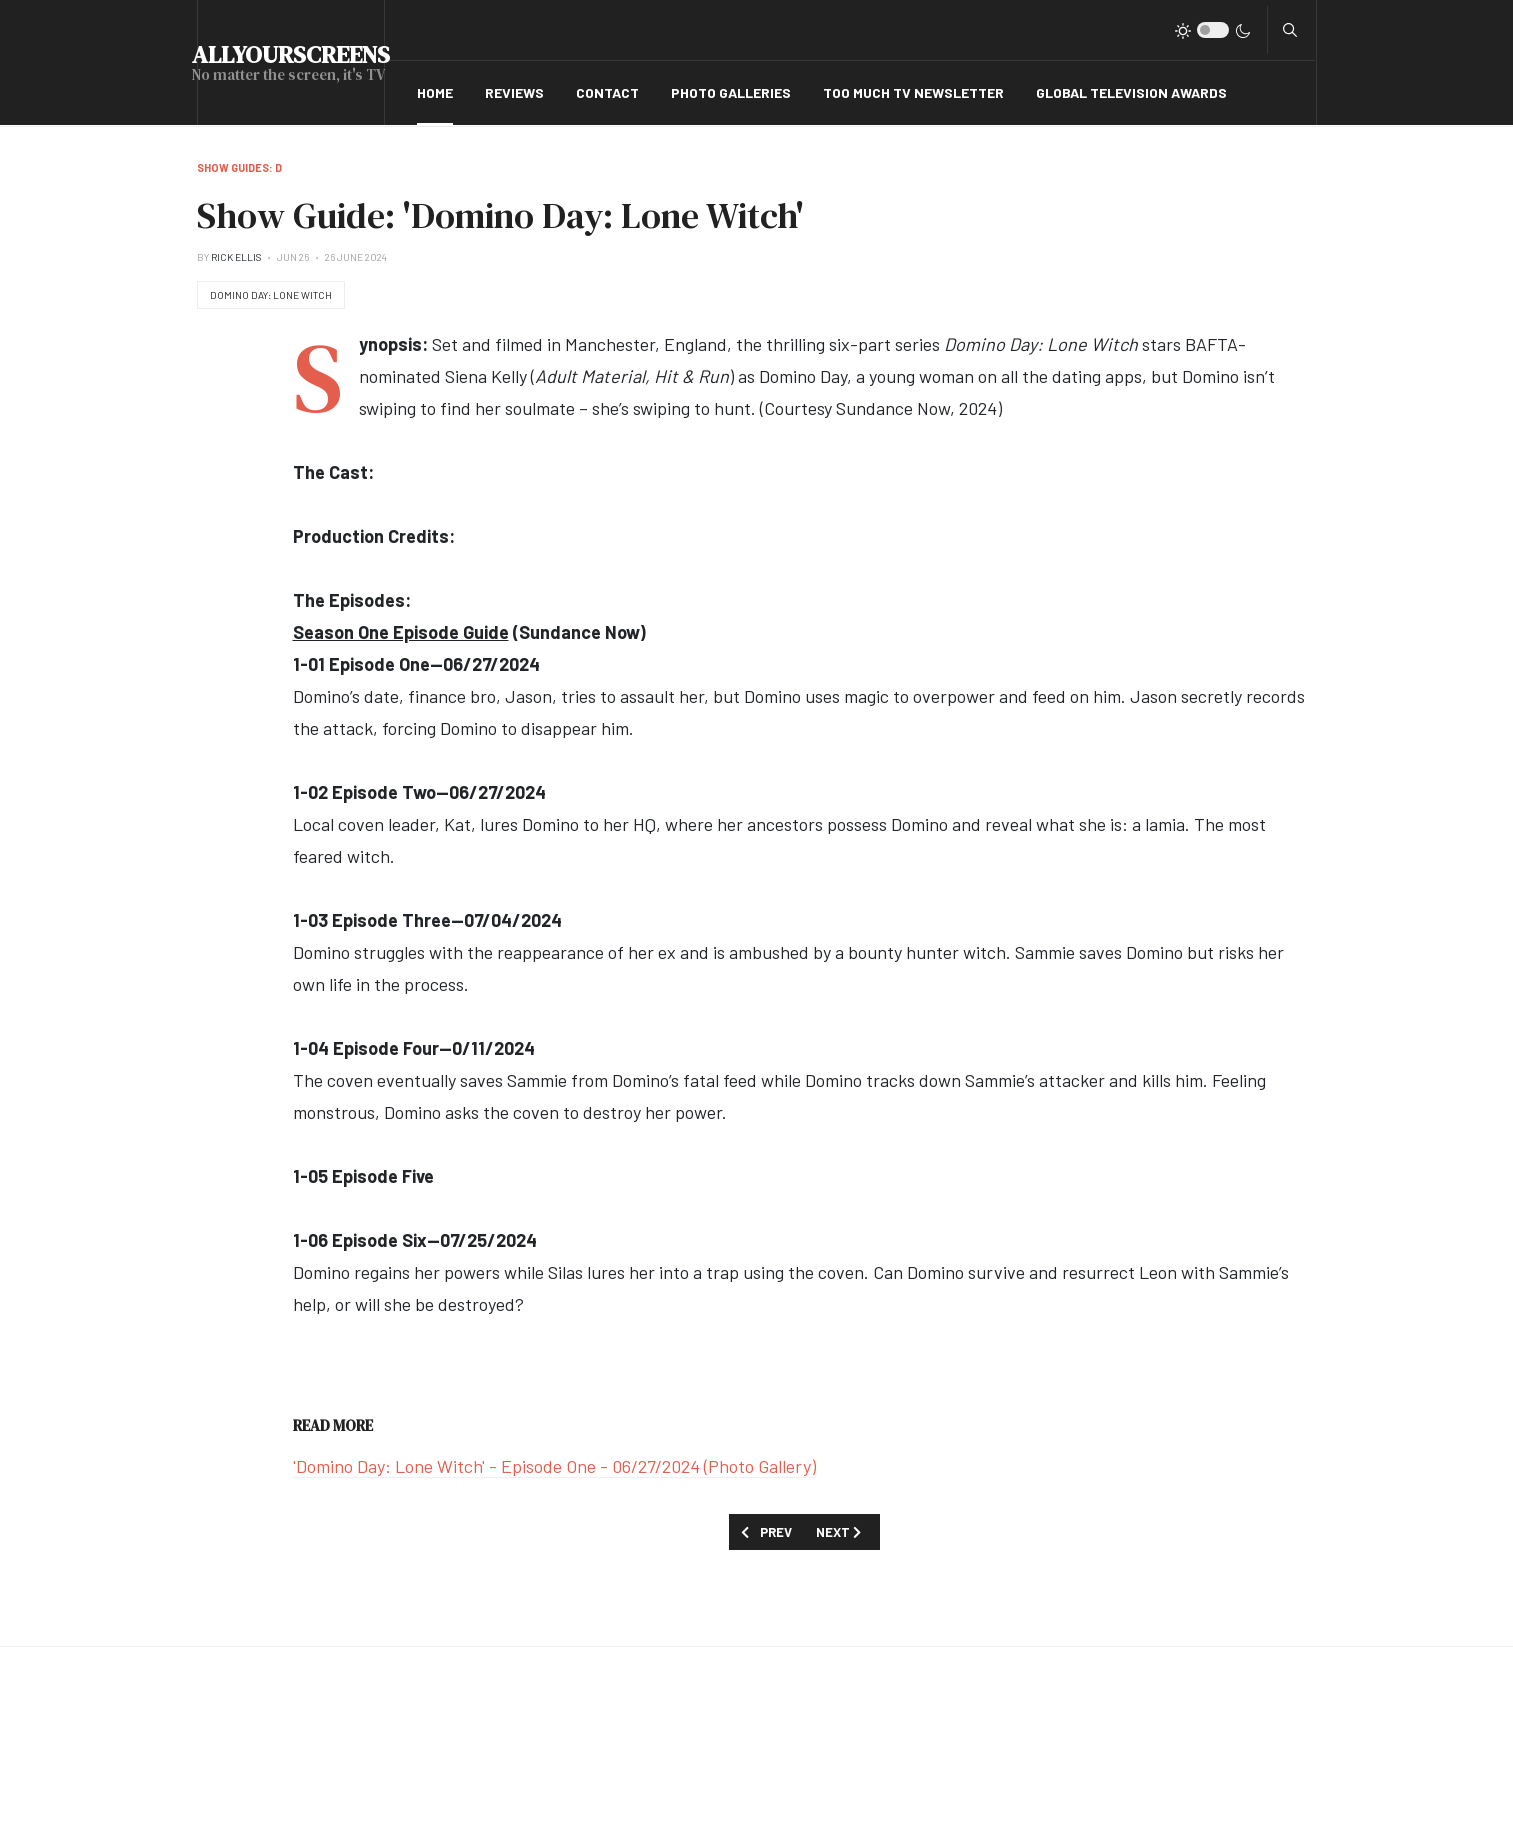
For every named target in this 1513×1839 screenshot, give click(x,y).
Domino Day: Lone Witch (271, 295)
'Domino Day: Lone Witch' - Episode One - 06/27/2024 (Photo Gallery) (554, 1466)
